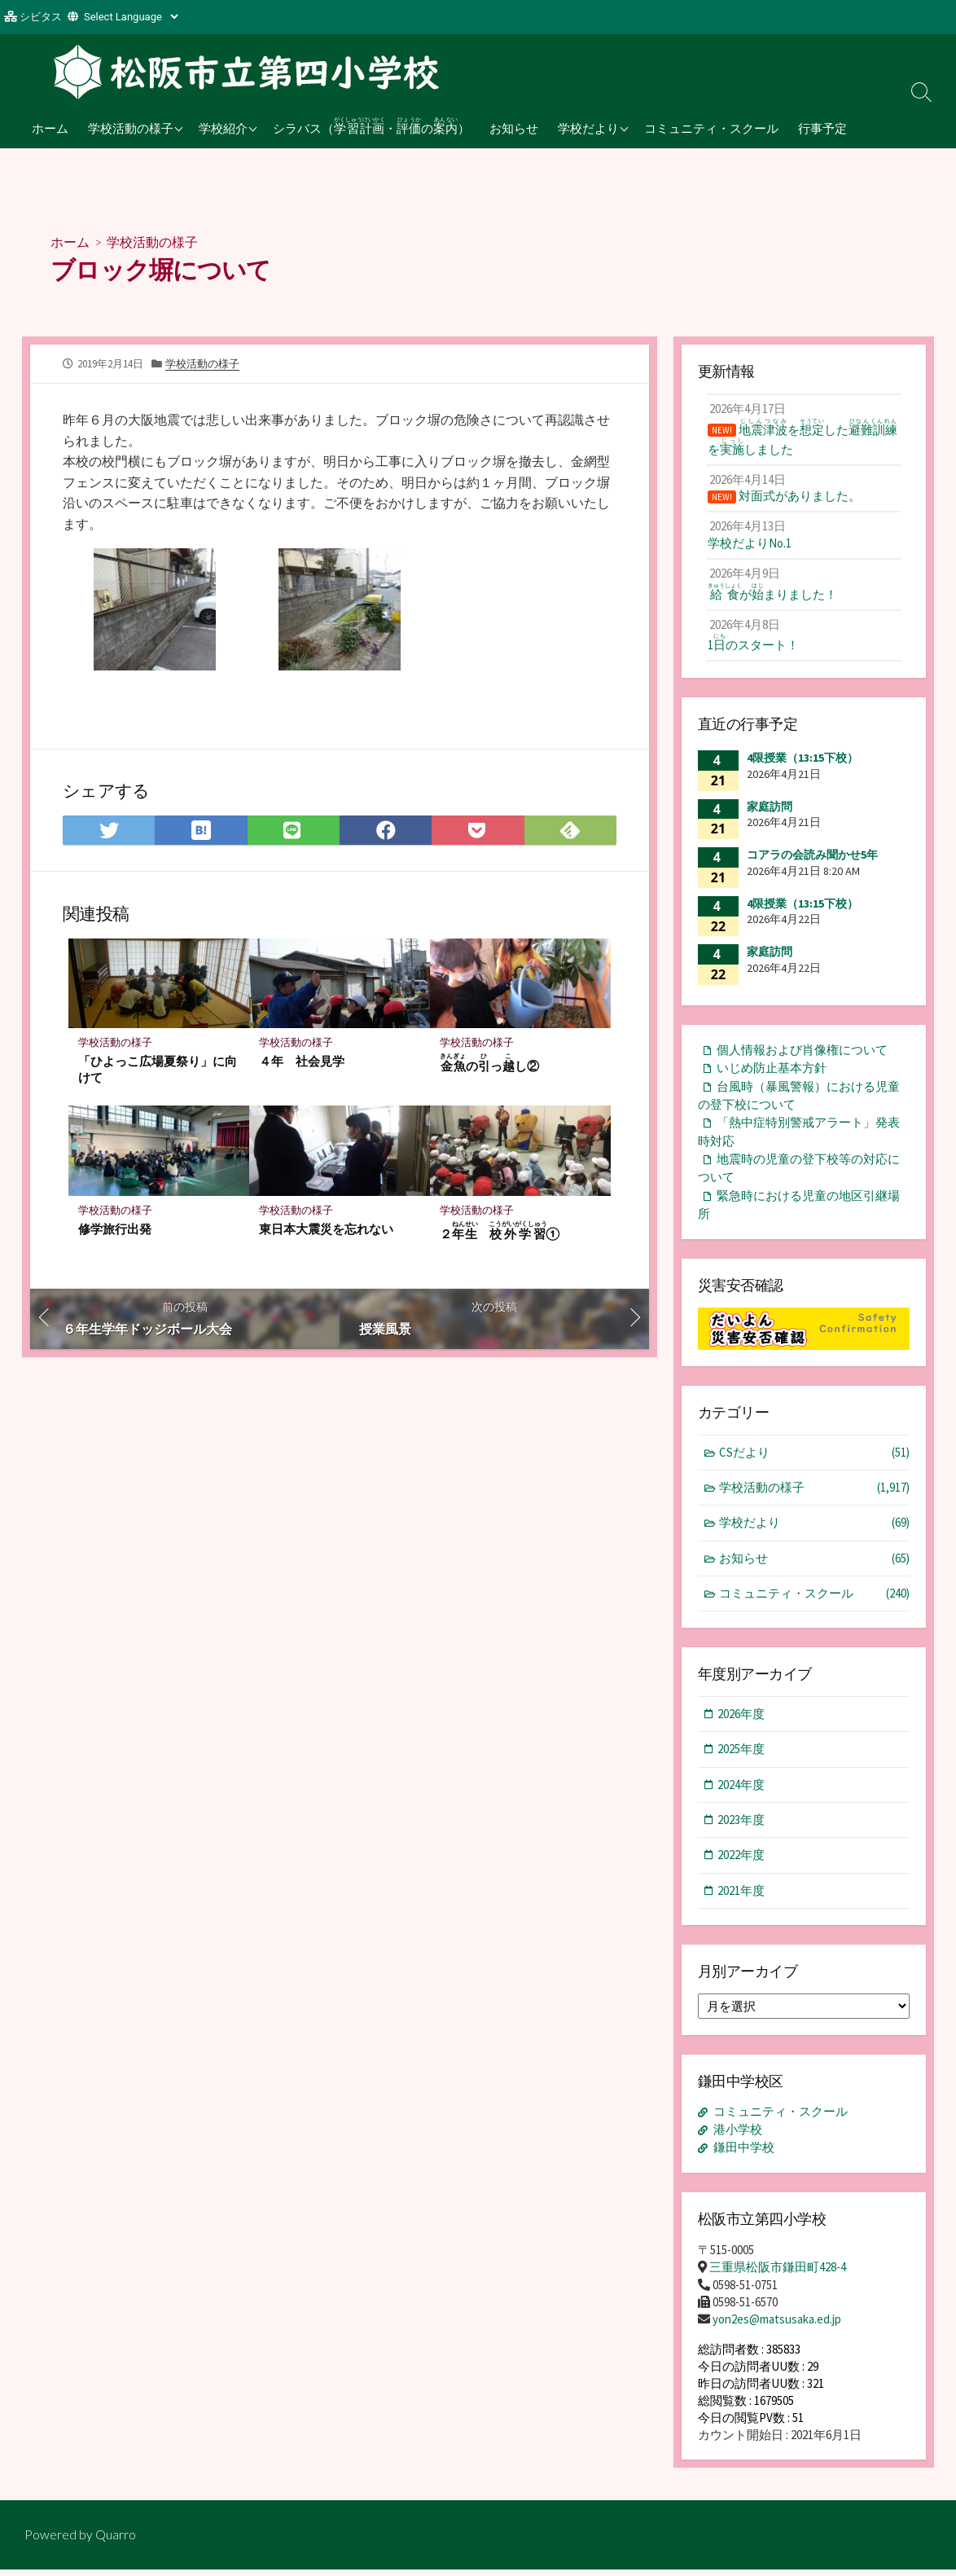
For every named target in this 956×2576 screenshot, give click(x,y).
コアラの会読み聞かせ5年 (812, 860)
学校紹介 (223, 128)
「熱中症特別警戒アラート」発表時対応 (799, 1138)
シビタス (41, 17)
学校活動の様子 (130, 128)
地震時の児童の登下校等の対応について (799, 1175)
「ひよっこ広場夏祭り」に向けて (157, 1068)
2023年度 (741, 1828)
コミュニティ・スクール (711, 128)
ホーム (50, 128)
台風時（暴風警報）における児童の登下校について (799, 1101)
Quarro (115, 2541)
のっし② (489, 1063)
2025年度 (741, 1757)
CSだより (815, 1460)
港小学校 (737, 2139)
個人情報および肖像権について (802, 1055)
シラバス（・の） (371, 125)
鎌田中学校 (743, 2156)
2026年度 (741, 1722)
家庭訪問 (769, 812)
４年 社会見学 (301, 1060)
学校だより (588, 128)
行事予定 (822, 128)
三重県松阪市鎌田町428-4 (777, 2274)
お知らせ (513, 128)
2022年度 (741, 1864)
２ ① (499, 1231)
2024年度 (741, 1793)
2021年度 (741, 1900)
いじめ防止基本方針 (772, 1074)
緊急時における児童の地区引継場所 (799, 1212)
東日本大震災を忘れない (326, 1229)
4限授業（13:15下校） (802, 763)
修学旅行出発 (114, 1229)
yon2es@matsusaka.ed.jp (777, 2326)
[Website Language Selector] (131, 17)
